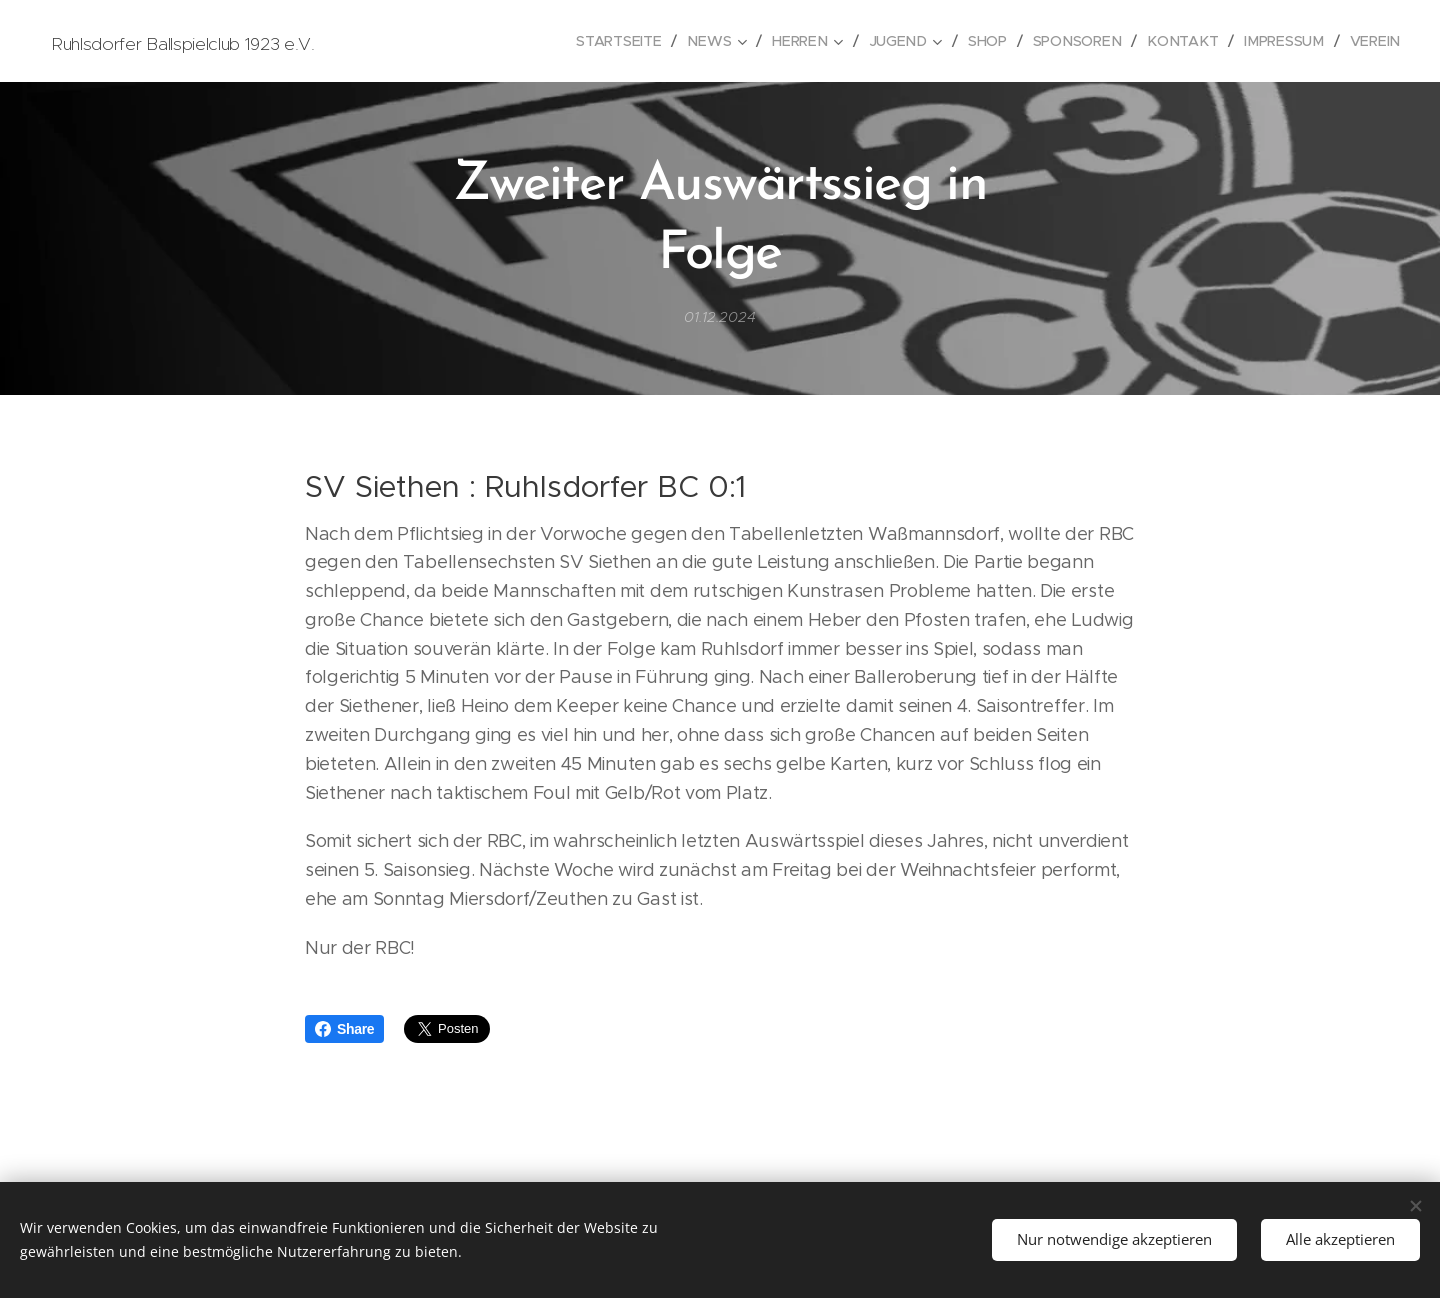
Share (344, 1029)
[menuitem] (632, 41)
